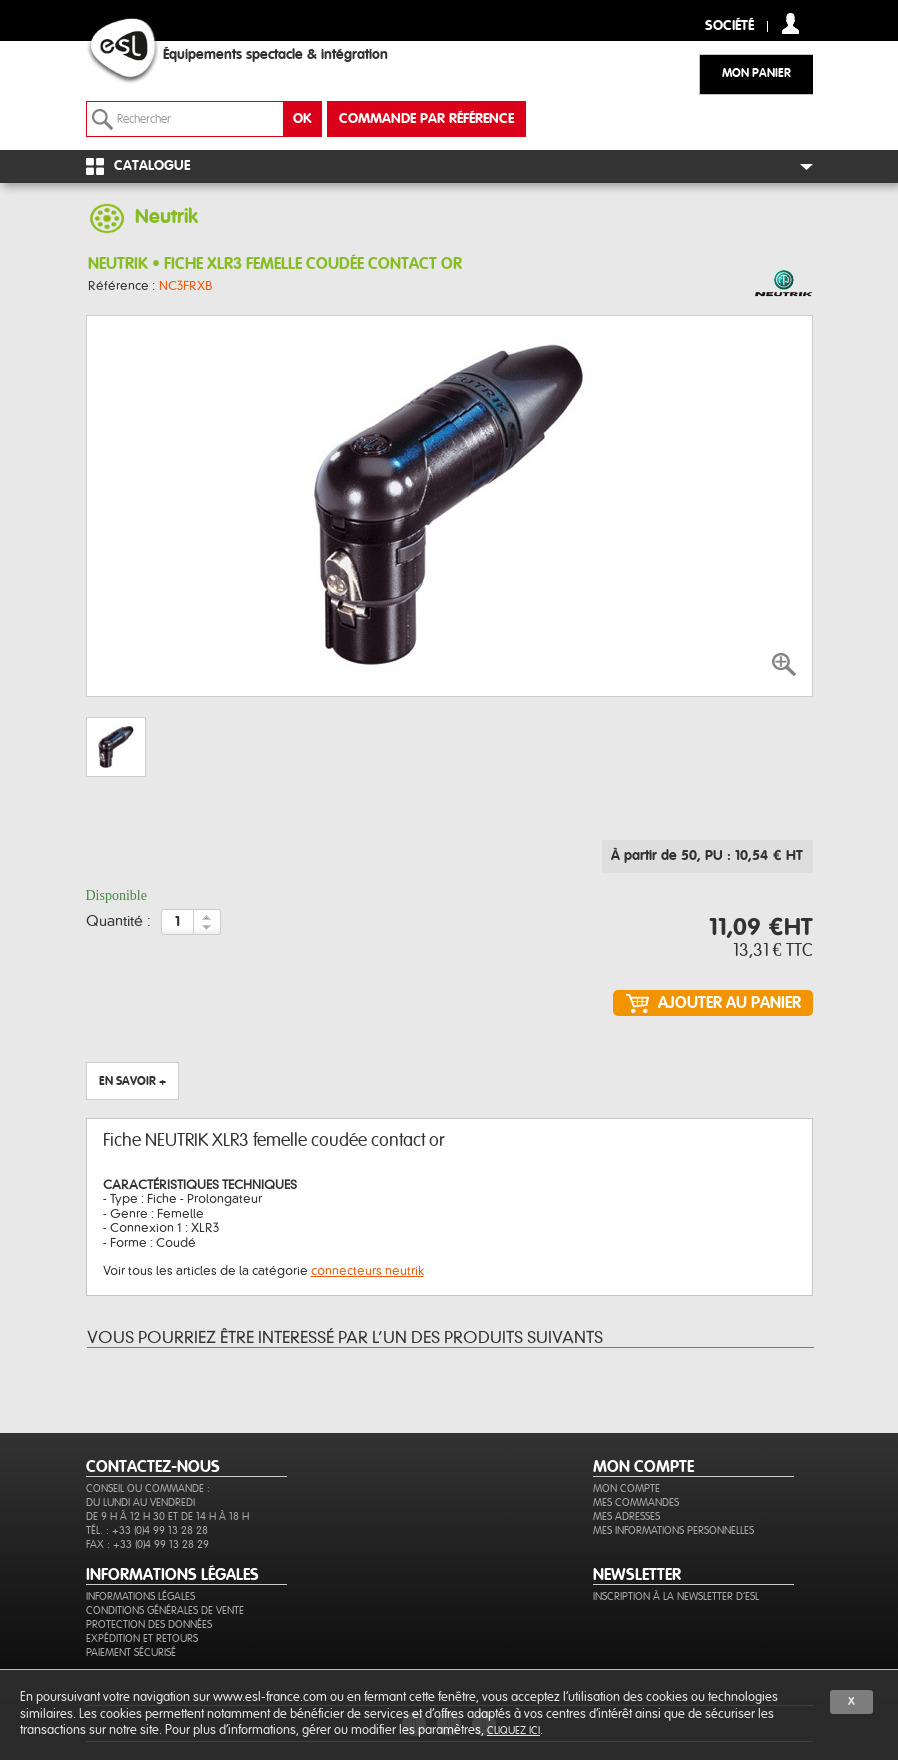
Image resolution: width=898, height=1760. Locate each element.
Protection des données (149, 1624)
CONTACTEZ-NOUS (153, 1467)
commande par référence (426, 119)
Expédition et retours (142, 1638)
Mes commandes (636, 1502)
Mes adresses (626, 1516)
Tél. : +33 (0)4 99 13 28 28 (147, 1530)
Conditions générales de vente (165, 1610)
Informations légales (140, 1596)
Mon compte (626, 1488)
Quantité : (118, 922)
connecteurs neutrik (367, 1271)
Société (729, 26)
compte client (790, 23)
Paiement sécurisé (131, 1652)
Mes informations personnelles (673, 1530)
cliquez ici (513, 1730)
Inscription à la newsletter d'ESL (676, 1596)
